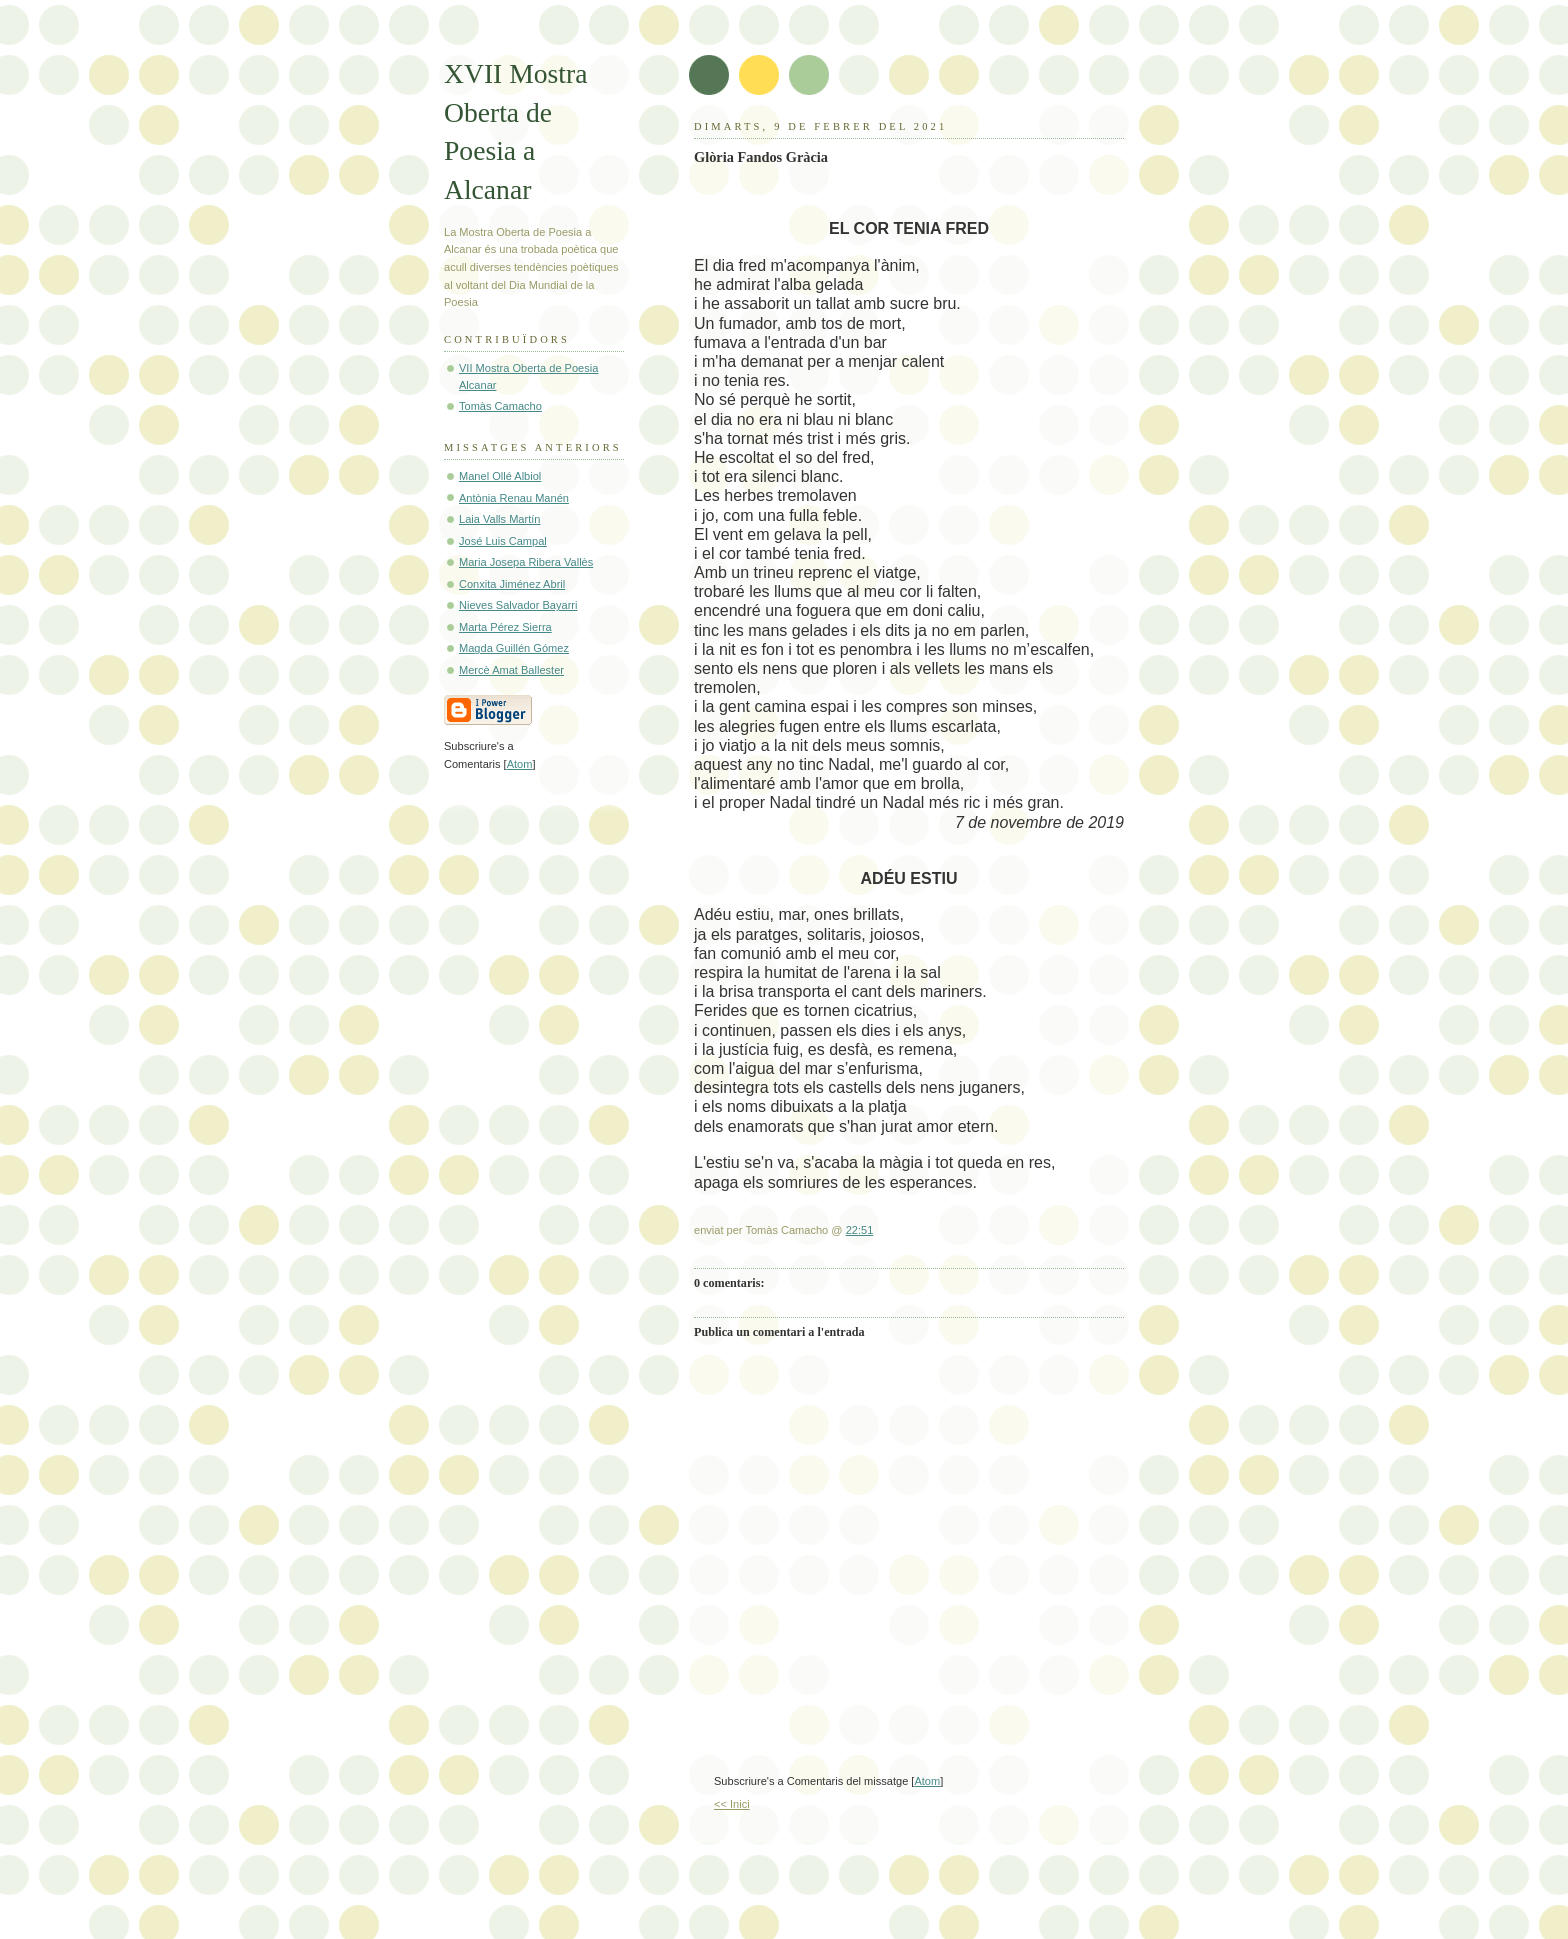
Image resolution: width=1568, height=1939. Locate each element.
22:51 (860, 1230)
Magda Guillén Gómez (514, 648)
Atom (927, 1781)
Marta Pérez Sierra (505, 627)
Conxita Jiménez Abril (512, 584)
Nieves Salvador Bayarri (518, 605)
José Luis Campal (503, 541)
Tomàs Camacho (500, 406)
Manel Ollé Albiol (500, 476)
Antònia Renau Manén (514, 498)
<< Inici (732, 1804)
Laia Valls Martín (499, 519)
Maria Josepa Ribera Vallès (526, 562)
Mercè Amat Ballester (511, 670)
